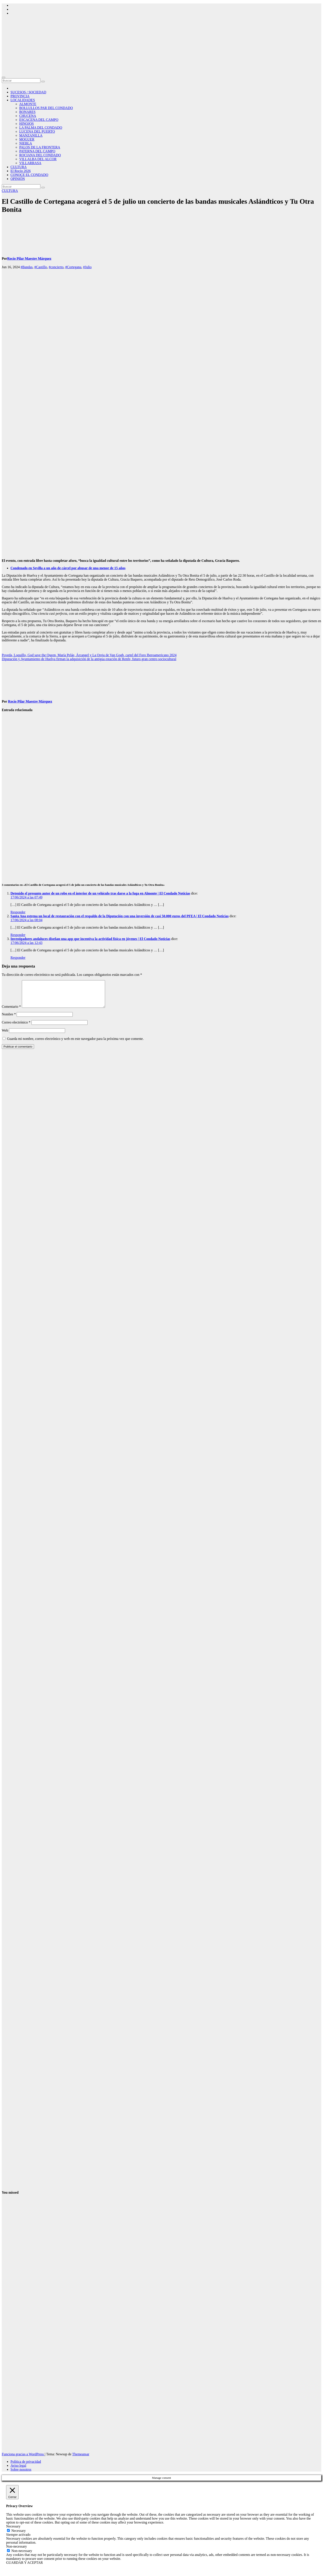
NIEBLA (25, 143)
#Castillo (40, 267)
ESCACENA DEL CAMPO (38, 120)
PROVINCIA (19, 96)
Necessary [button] (13, 2531)
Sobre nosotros (20, 2475)
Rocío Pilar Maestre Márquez (29, 258)
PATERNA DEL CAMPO (37, 151)
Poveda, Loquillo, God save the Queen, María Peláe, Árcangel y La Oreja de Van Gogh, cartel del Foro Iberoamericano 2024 (89, 655)
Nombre (9, 1019)
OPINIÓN (17, 179)
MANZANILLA (31, 135)
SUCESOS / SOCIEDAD (28, 92)
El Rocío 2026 (20, 171)
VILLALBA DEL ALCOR (38, 159)
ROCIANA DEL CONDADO (40, 155)
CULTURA (18, 167)
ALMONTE (27, 104)
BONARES (27, 112)
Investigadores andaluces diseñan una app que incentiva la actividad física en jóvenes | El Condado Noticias (90, 939)
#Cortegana (73, 267)
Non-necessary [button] (16, 2551)
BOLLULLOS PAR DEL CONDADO (46, 108)
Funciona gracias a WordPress (23, 2459)
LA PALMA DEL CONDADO (40, 127)
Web (5, 1035)
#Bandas (27, 267)
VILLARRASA (30, 163)
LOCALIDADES (22, 100)
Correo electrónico (16, 1027)
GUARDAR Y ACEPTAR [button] (24, 2568)
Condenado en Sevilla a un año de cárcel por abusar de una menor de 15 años (67, 568)
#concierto (56, 267)
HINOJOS (26, 123)
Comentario (11, 1012)
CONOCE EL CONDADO (29, 175)
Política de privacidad (25, 2467)
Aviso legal (18, 2471)
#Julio (87, 267)
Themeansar (80, 2459)
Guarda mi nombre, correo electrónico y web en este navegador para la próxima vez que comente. (75, 1044)
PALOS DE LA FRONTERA (39, 147)
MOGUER (26, 139)
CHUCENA (27, 116)
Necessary (18, 2536)
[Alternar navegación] (3, 77)
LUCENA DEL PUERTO (37, 131)
